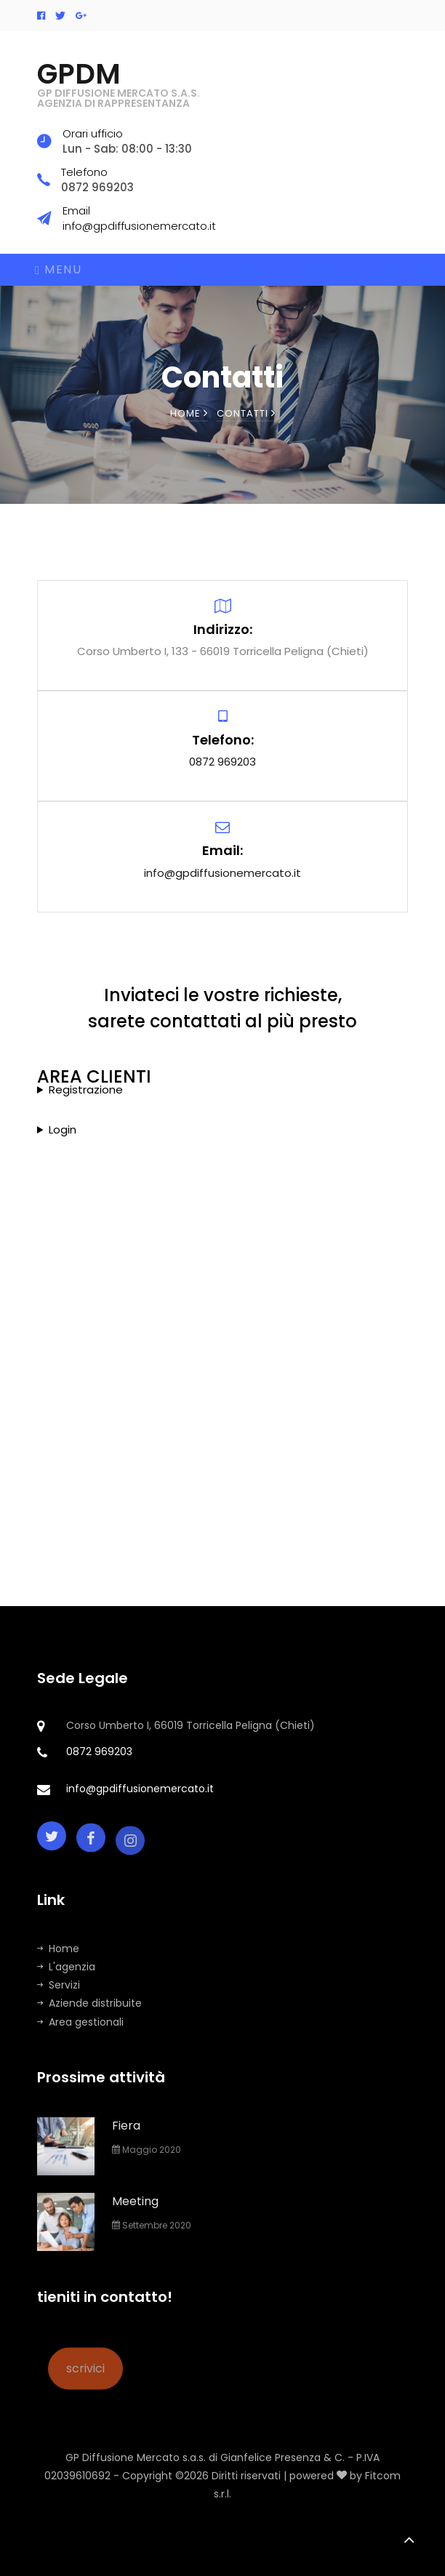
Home (189, 413)
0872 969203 (222, 761)
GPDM (118, 84)
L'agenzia (66, 1966)
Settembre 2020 (151, 2225)
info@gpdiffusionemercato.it (222, 872)
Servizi (58, 1985)
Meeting (135, 2201)
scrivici (85, 2385)
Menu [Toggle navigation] (58, 269)
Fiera (126, 2125)
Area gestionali (80, 2022)
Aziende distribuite (89, 2003)
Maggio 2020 (146, 2149)
